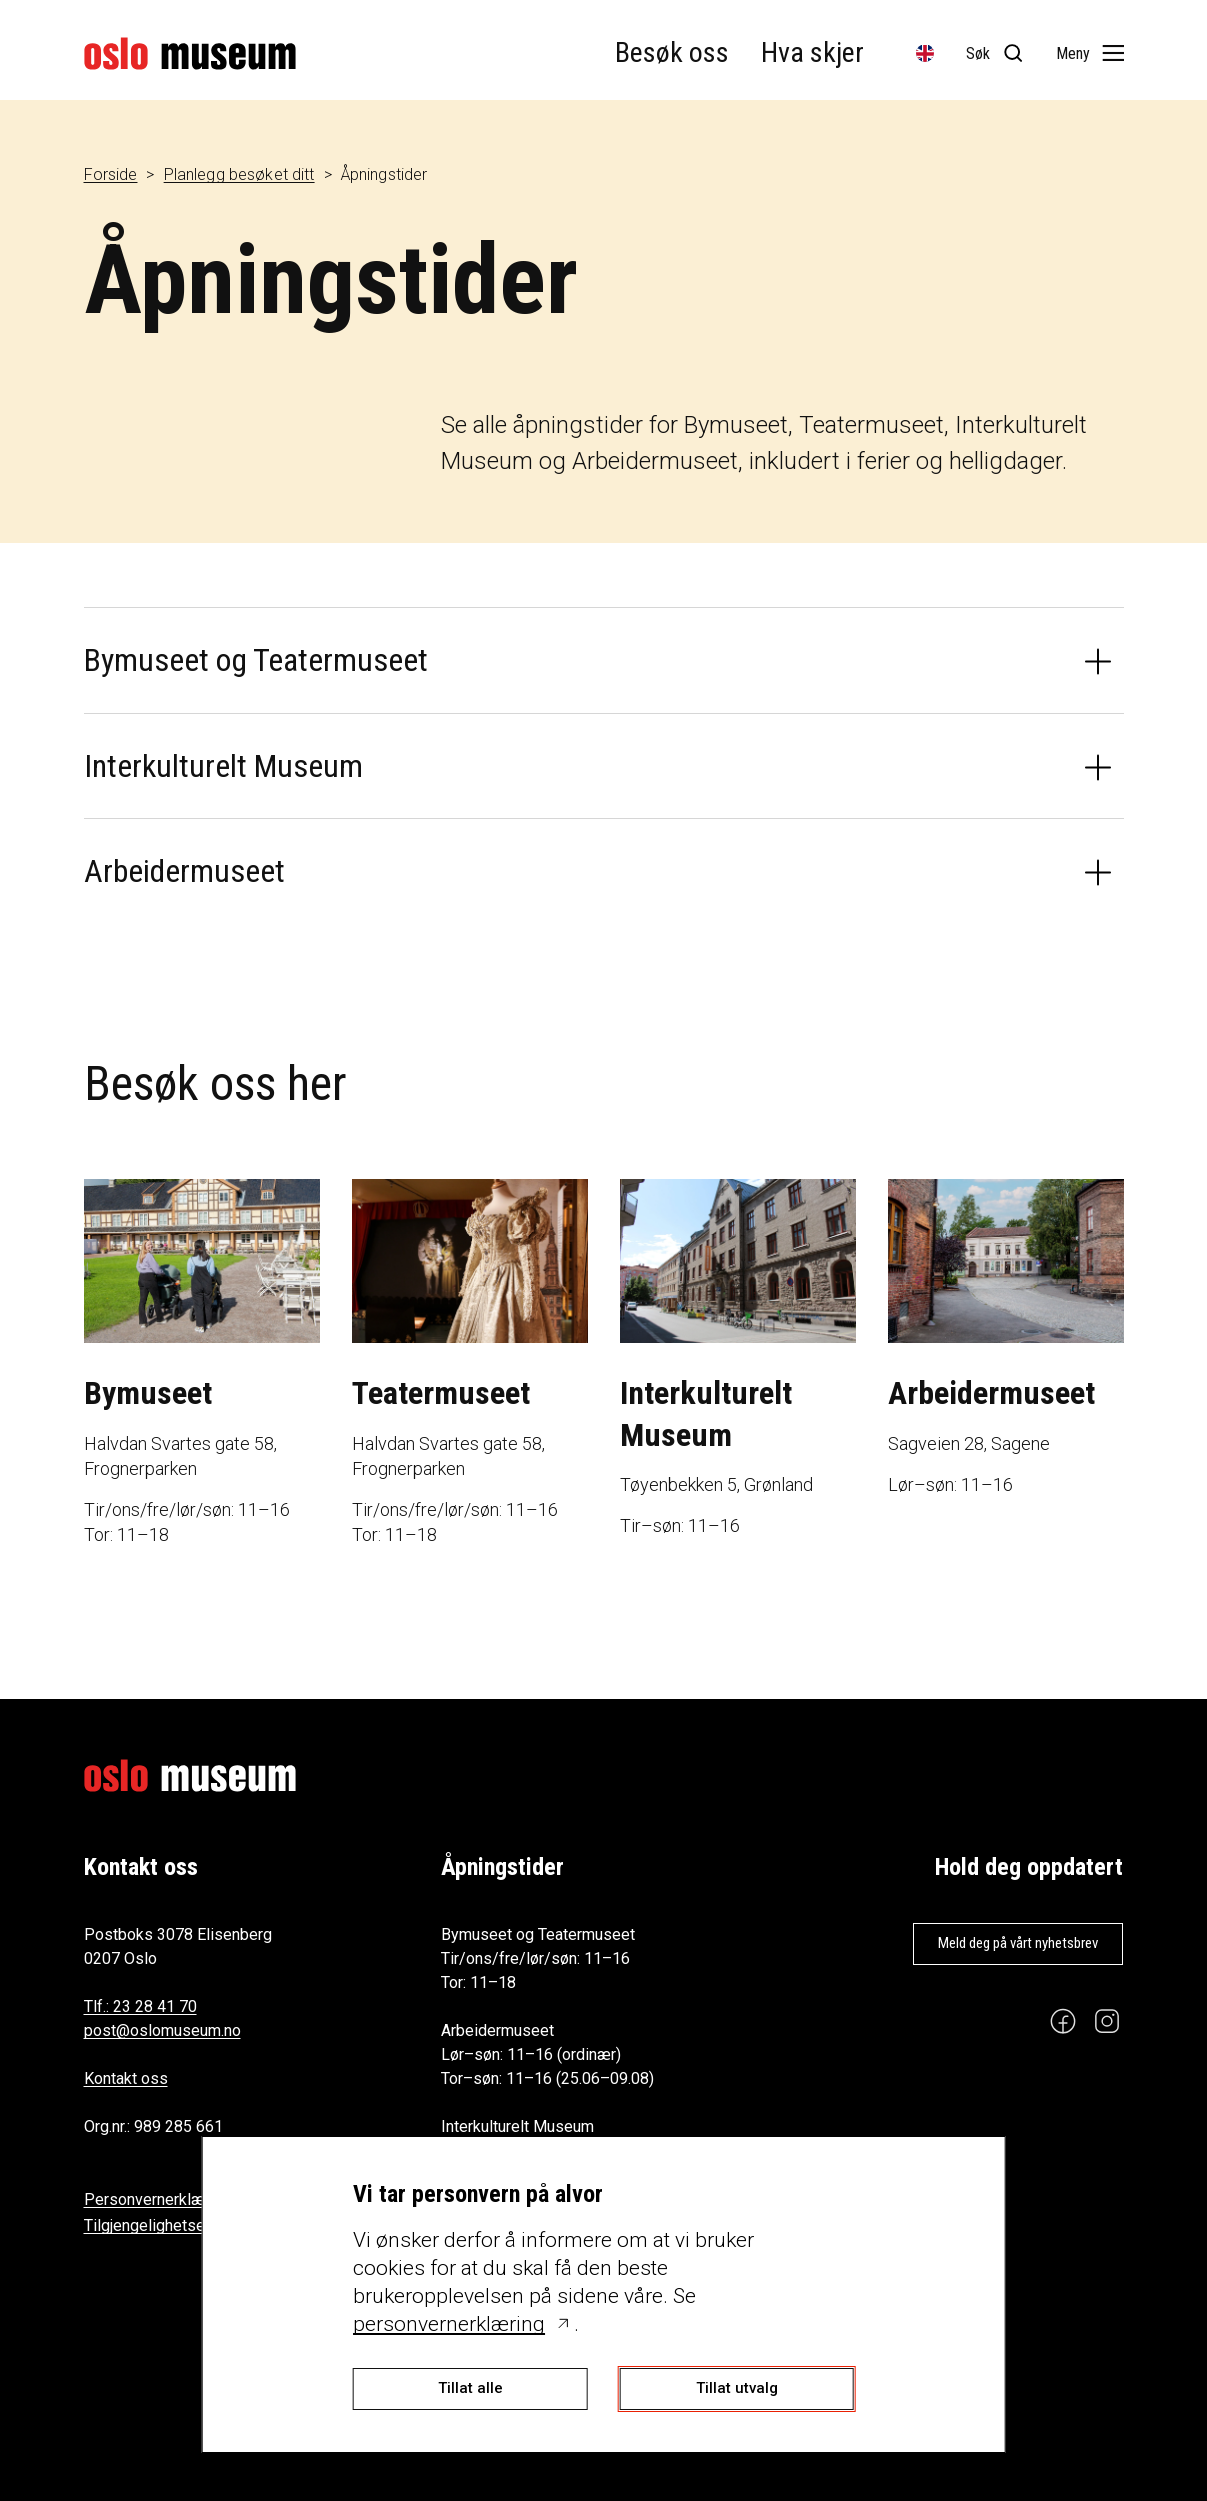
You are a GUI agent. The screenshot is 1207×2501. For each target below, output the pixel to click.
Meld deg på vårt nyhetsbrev (1018, 1943)
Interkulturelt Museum (223, 766)
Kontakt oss (126, 2078)
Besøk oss (672, 52)
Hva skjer (812, 52)
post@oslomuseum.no (162, 2030)
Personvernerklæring (157, 2199)
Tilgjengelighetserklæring (173, 2225)
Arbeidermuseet (184, 871)
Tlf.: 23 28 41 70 (140, 2006)
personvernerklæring (449, 2324)
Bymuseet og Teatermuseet (256, 660)
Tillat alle (470, 2388)
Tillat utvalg (737, 2388)
